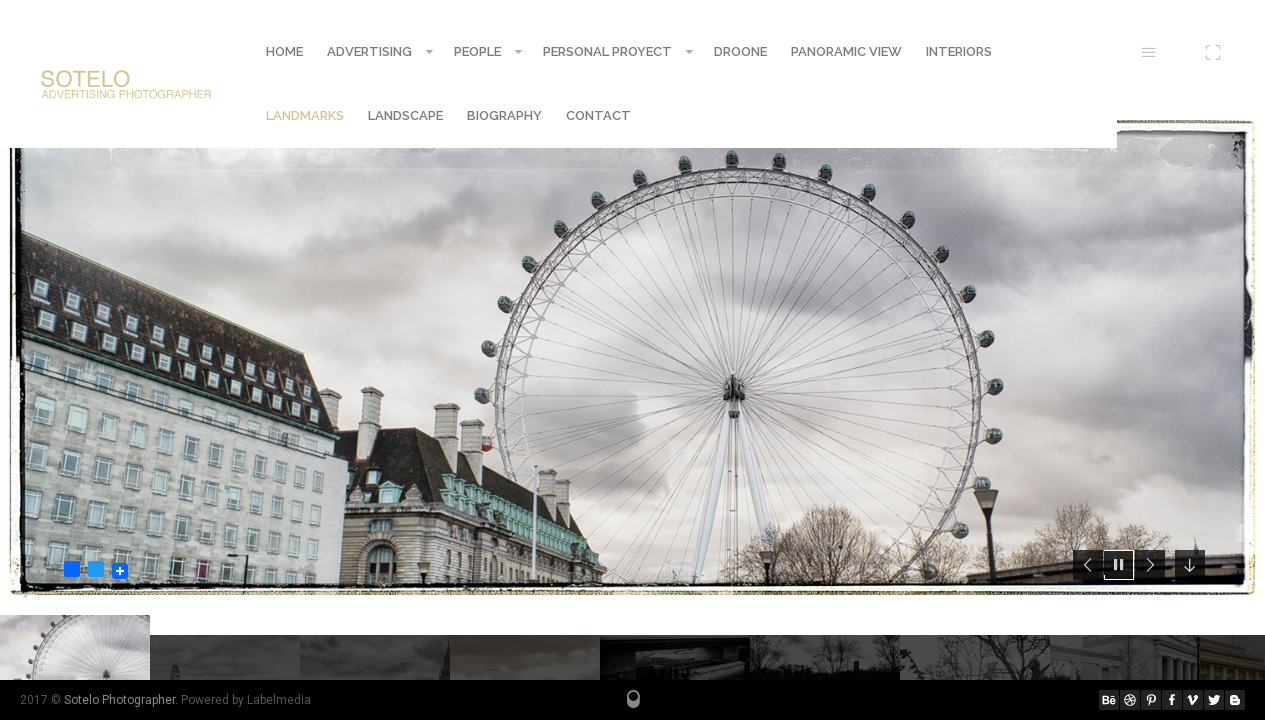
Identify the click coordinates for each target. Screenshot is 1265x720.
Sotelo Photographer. (121, 700)
